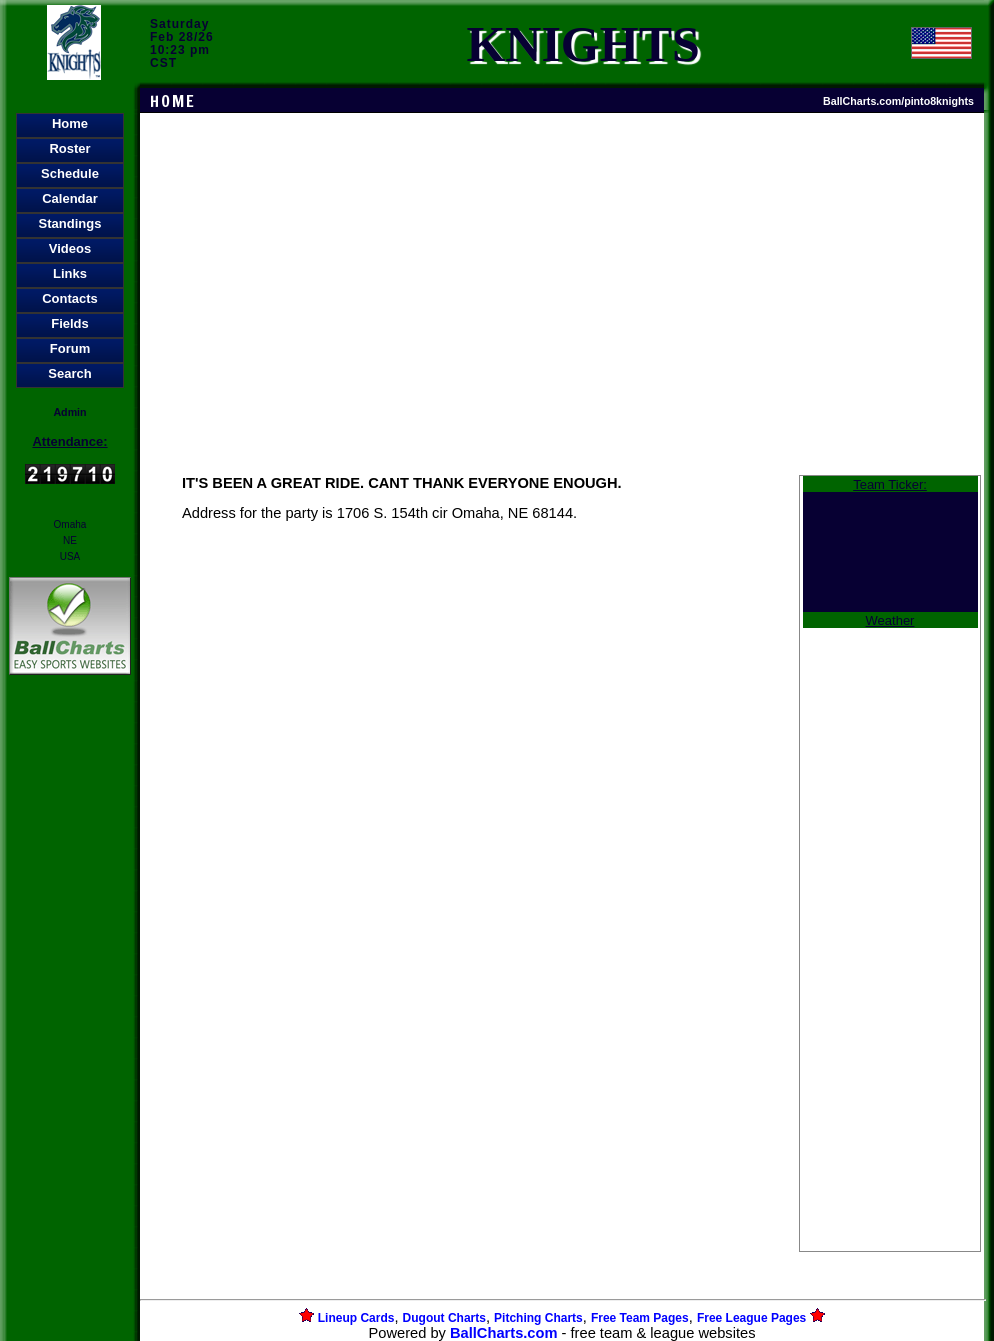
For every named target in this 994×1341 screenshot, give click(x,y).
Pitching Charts (538, 1318)
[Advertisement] (70, 1024)
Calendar (70, 198)
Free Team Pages (640, 1318)
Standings (70, 223)
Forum (70, 348)
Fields (70, 323)
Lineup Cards (356, 1318)
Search (69, 373)
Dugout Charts (444, 1318)
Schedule (70, 173)
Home (70, 123)
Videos (70, 248)
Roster (69, 148)
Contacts (70, 298)
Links (70, 273)
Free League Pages (751, 1318)
